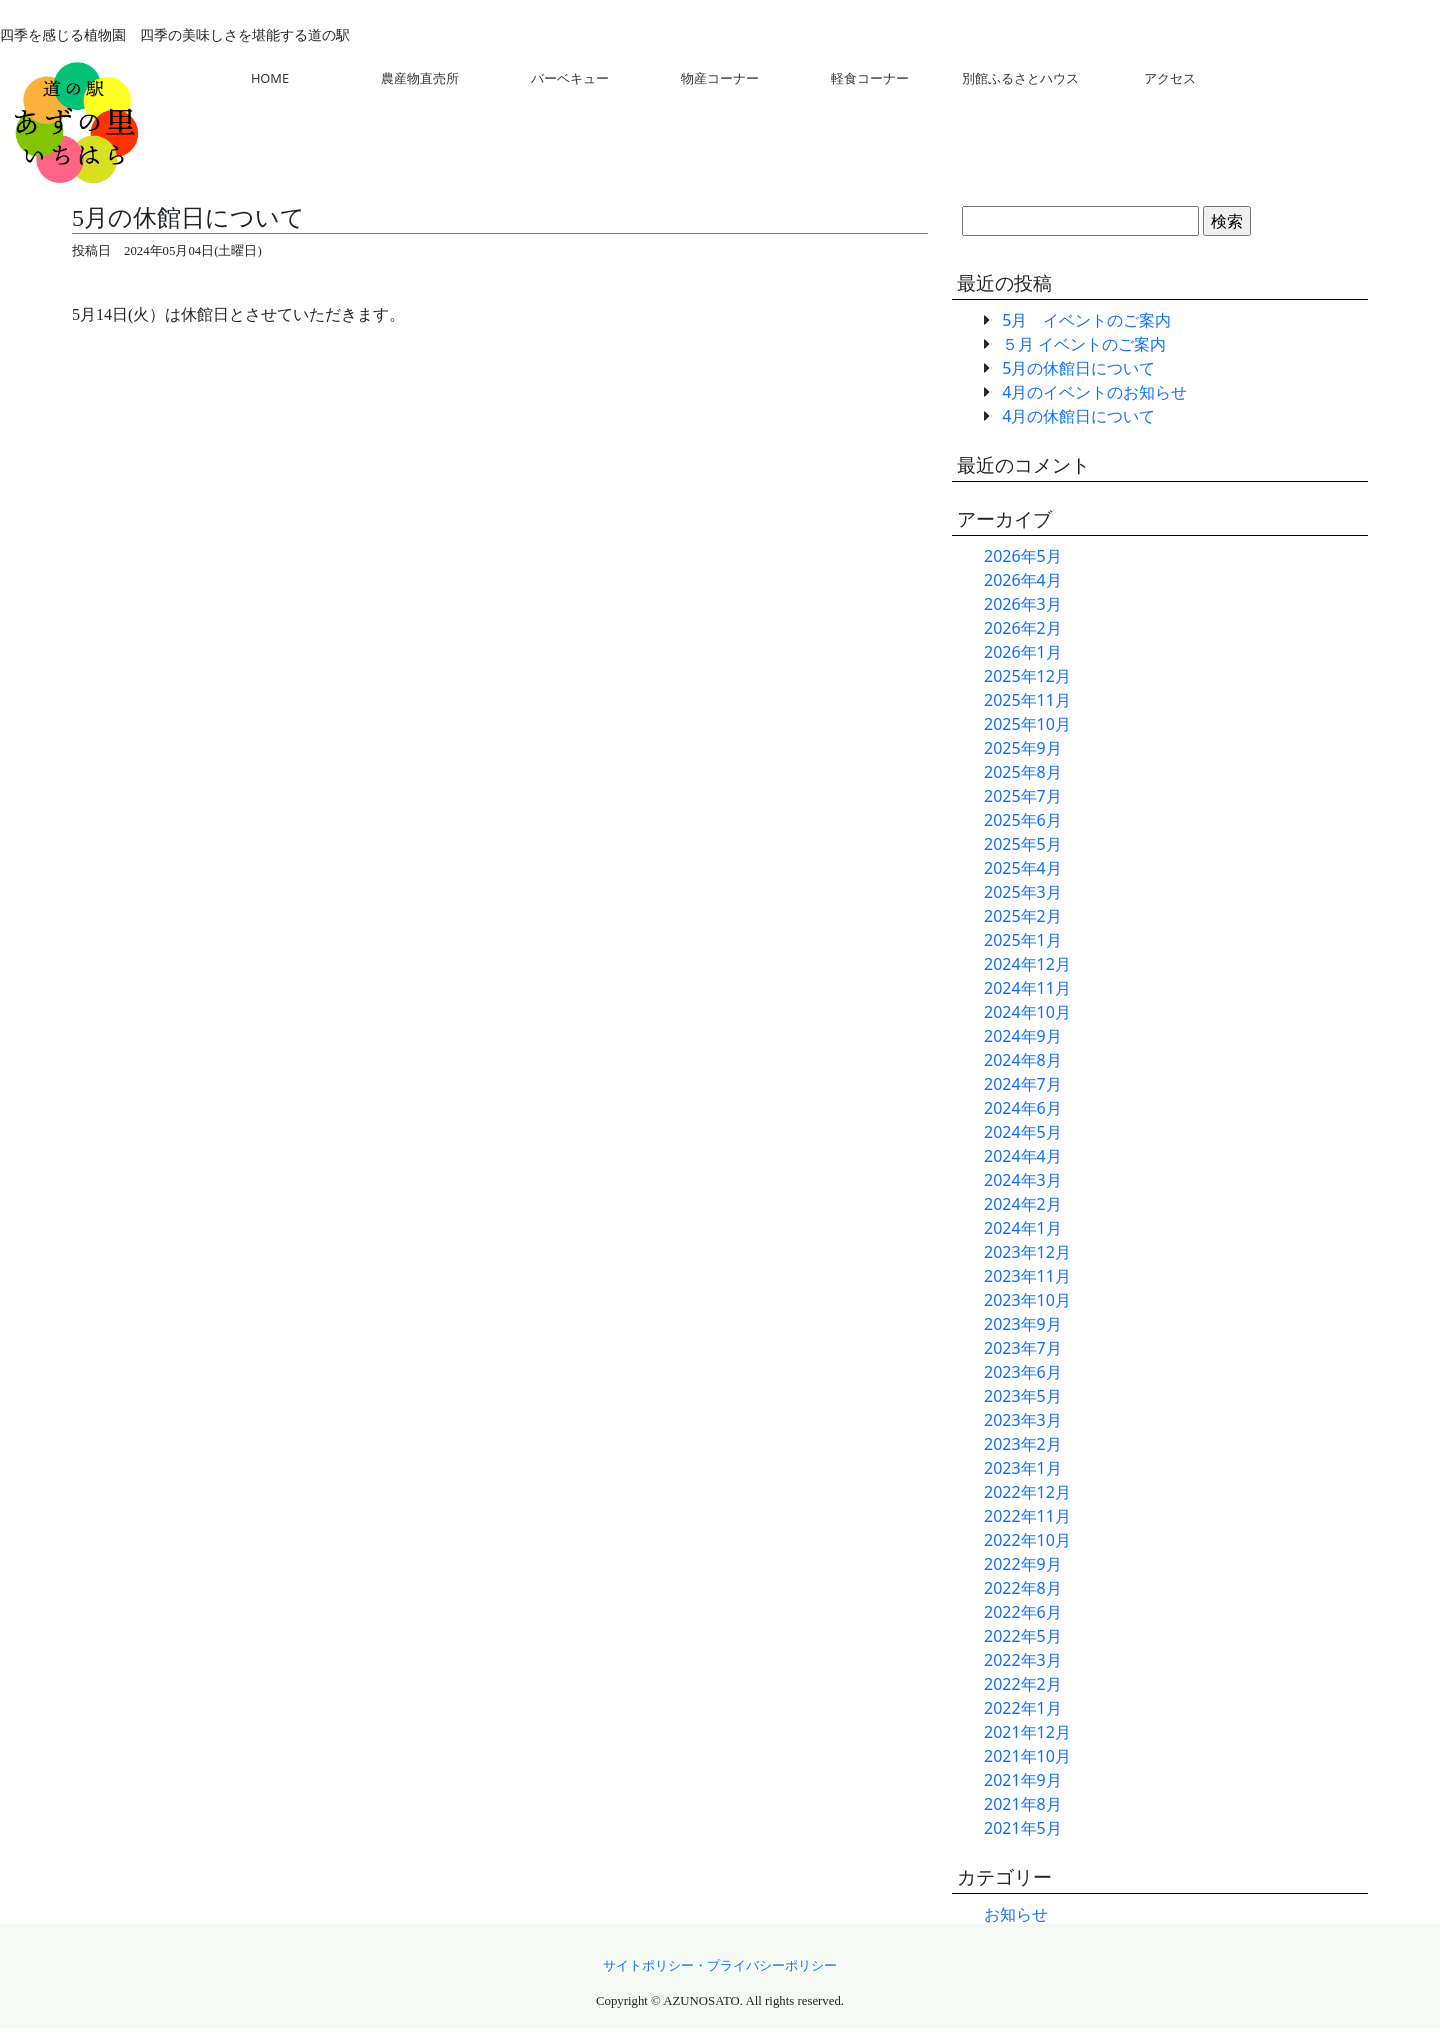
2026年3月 (1023, 604)
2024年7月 (1023, 1084)
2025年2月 (1023, 916)
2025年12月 (1027, 676)
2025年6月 (1023, 820)
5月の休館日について (1078, 368)
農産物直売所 (420, 78)
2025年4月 (1023, 868)
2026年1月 (1023, 652)
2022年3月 (1023, 1660)
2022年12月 (1027, 1492)
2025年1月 (1023, 940)
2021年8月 (1023, 1804)
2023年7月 (1023, 1348)
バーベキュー (570, 78)
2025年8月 (1023, 772)
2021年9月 (1023, 1780)
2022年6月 (1023, 1612)
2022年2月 (1023, 1684)
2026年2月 (1023, 628)
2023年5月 (1023, 1396)
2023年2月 (1023, 1444)
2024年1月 (1023, 1228)
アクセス (1170, 78)
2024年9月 (1023, 1036)
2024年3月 (1023, 1180)
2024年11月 (1027, 988)
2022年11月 (1027, 1516)
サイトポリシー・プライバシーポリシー (720, 1966)
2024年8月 (1023, 1060)
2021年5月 (1023, 1828)
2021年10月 (1027, 1756)
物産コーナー (720, 78)
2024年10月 (1027, 1012)
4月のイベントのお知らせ (1094, 392)
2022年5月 (1023, 1636)
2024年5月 (1023, 1132)
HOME (270, 78)
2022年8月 (1023, 1588)
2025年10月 (1027, 724)
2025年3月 (1023, 892)
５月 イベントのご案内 (1084, 344)
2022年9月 (1023, 1564)
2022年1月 (1023, 1708)
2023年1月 (1023, 1468)
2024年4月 (1023, 1156)
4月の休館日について (1078, 416)
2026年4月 (1023, 580)
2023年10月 (1027, 1300)
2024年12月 (1027, 964)
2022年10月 (1027, 1540)
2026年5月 (1023, 556)
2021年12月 (1027, 1732)
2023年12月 (1027, 1252)
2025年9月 (1023, 748)
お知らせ (1016, 1914)
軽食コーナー (870, 78)
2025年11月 (1027, 700)
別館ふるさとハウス (1020, 78)
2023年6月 (1023, 1372)
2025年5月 (1023, 844)
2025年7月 (1023, 796)
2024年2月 (1023, 1204)
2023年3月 (1023, 1420)
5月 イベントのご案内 (1086, 320)
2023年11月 (1027, 1276)
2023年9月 (1023, 1324)
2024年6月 (1023, 1108)
